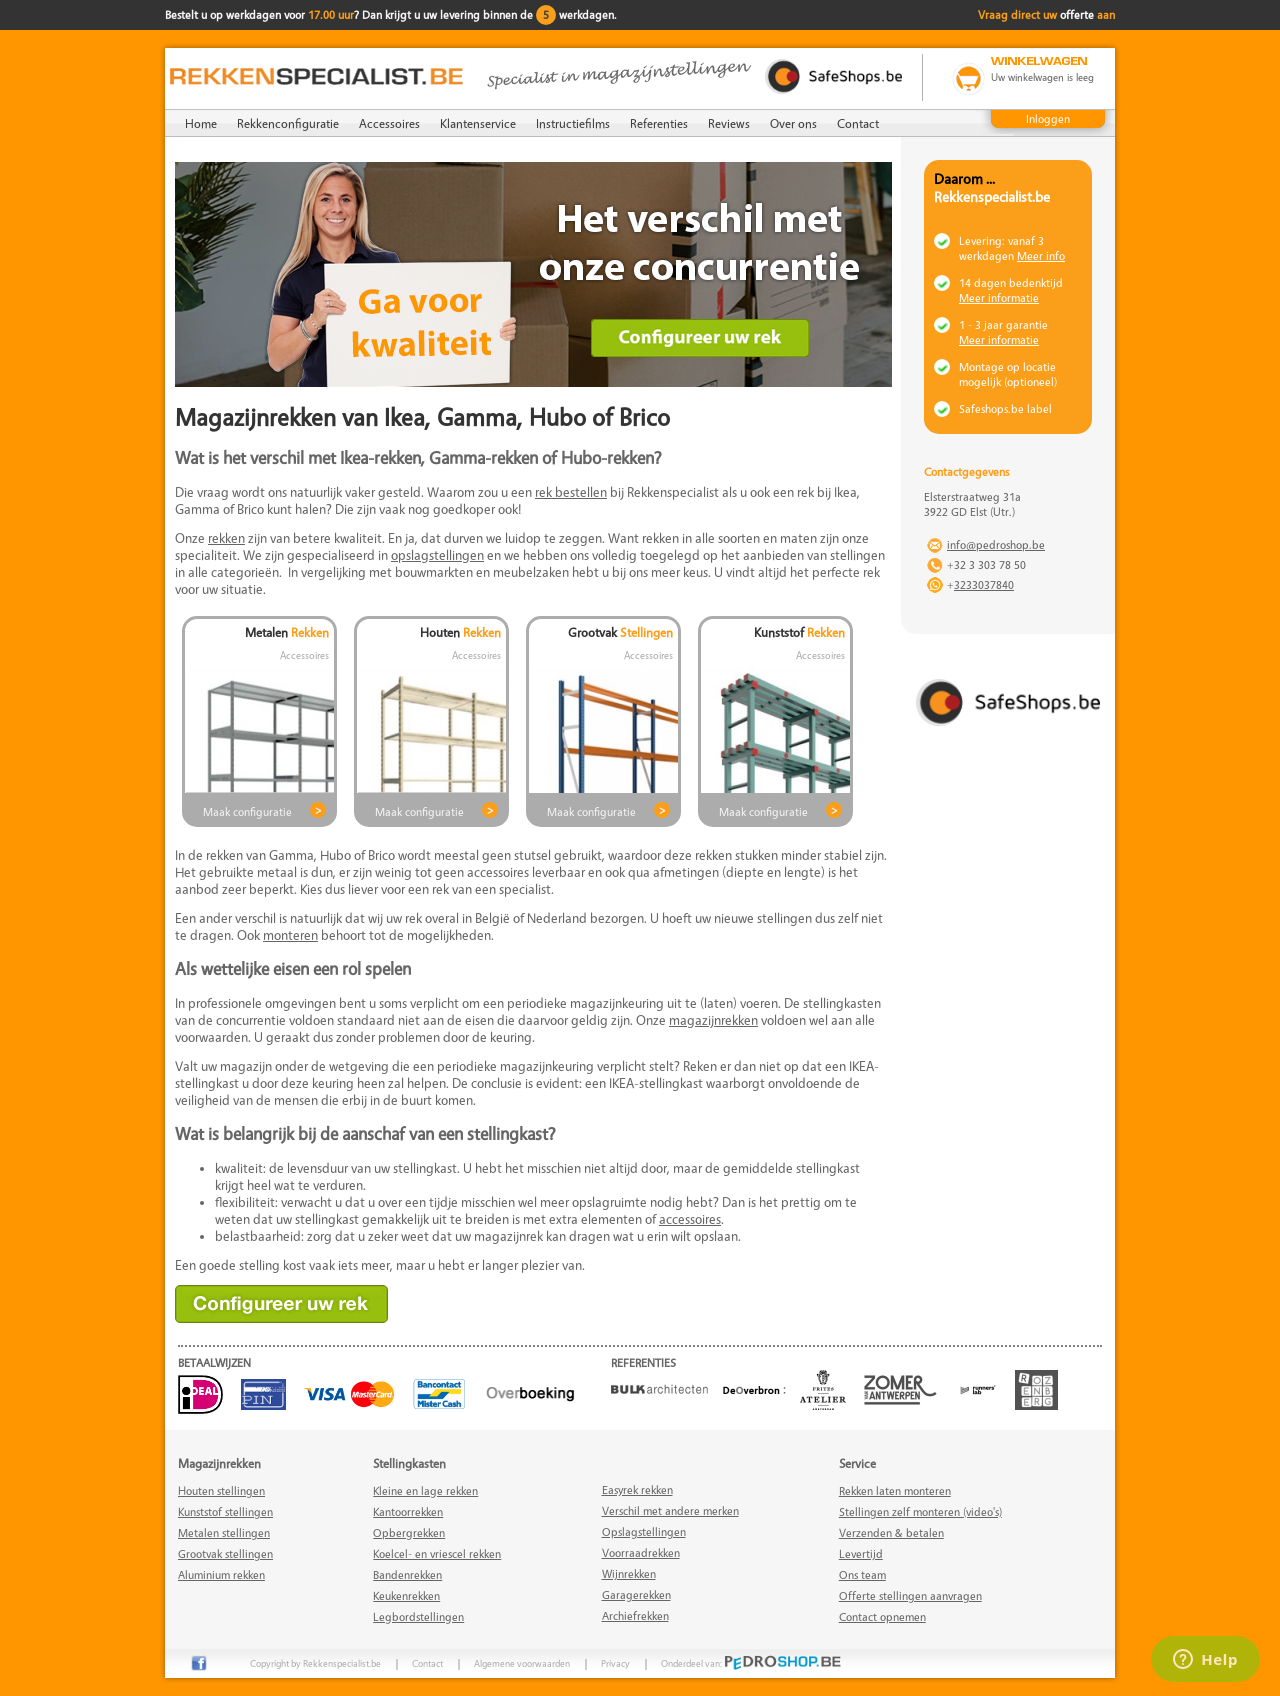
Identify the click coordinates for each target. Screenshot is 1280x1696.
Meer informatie (999, 297)
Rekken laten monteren (895, 1490)
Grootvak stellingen (225, 1553)
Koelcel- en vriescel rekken (437, 1553)
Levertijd (861, 1553)
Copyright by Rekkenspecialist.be (315, 1663)
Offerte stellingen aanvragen (910, 1595)
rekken (226, 537)
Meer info (1041, 255)
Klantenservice (478, 123)
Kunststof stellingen (225, 1511)
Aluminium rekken (221, 1574)
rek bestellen (571, 491)
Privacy (615, 1663)
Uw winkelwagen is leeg (1042, 77)
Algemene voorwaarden (522, 1663)
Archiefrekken (635, 1615)
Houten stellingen (221, 1490)
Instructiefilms (573, 123)
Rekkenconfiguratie (288, 123)
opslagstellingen (437, 554)
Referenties (659, 123)
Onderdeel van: (751, 1663)
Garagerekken (636, 1594)
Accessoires (389, 123)
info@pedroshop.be (996, 544)
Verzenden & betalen (891, 1532)
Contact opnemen (882, 1616)
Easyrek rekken (637, 1489)
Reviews (729, 123)
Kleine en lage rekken (425, 1490)
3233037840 (984, 584)
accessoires (690, 1218)
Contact (858, 123)
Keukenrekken (406, 1595)
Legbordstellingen (418, 1616)
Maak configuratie (247, 811)
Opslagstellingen (644, 1531)
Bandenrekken (407, 1574)
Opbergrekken (409, 1532)
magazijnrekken (713, 1019)
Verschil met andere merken (670, 1510)
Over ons (793, 123)
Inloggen (1048, 118)
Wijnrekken (629, 1573)
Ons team (862, 1574)
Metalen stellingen (224, 1532)
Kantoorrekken (408, 1511)
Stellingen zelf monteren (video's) (920, 1511)
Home (201, 123)
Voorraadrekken (641, 1552)
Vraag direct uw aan (1046, 14)
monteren (290, 934)
